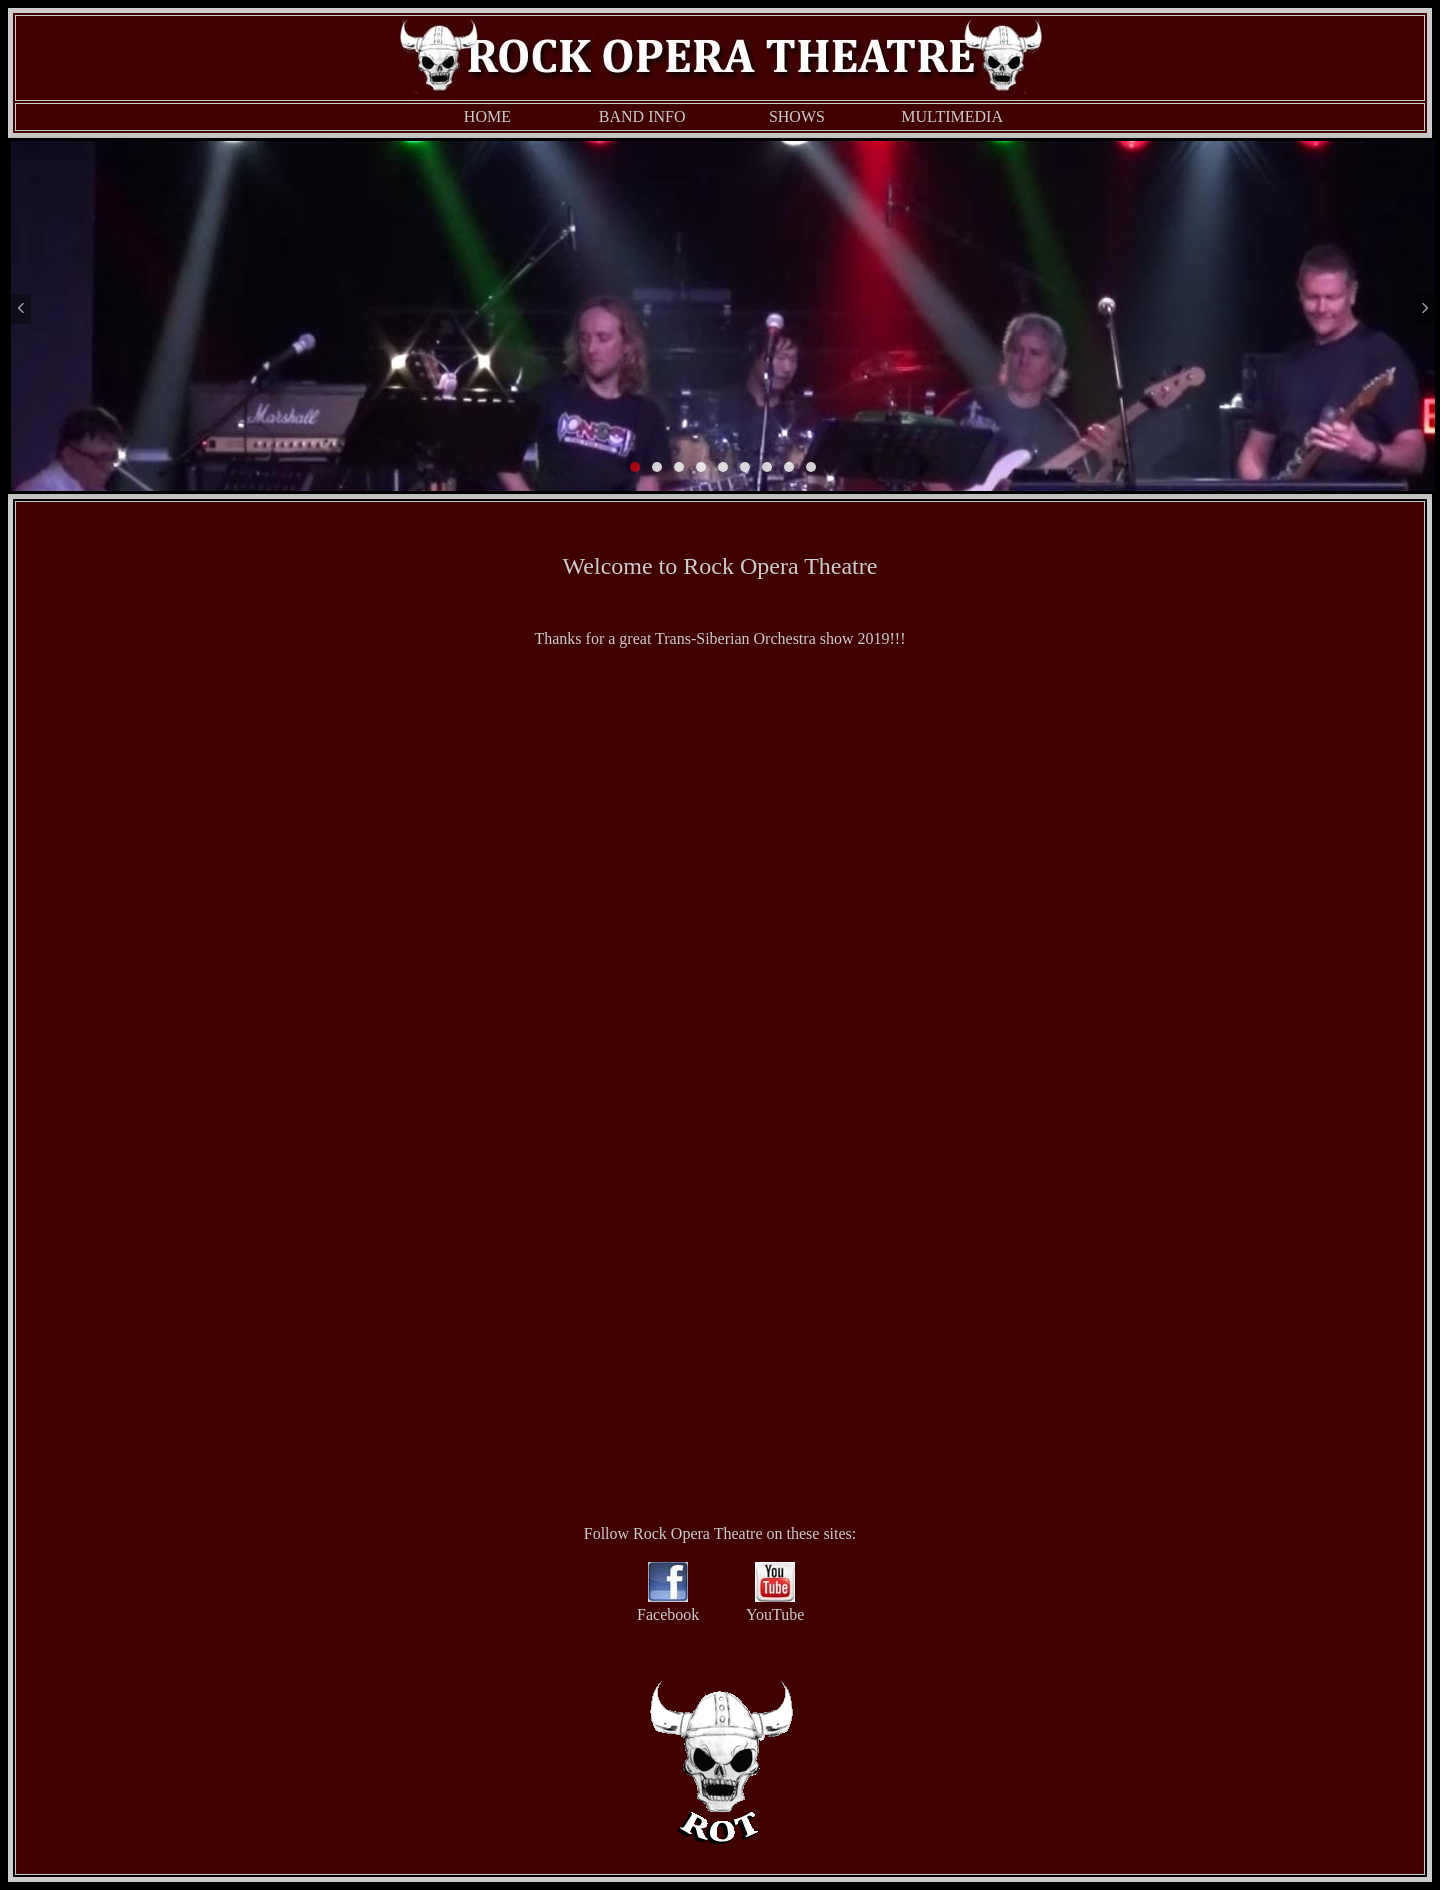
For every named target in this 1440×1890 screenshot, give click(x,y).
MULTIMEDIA (952, 116)
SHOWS (797, 116)
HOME (487, 116)
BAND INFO (642, 116)
